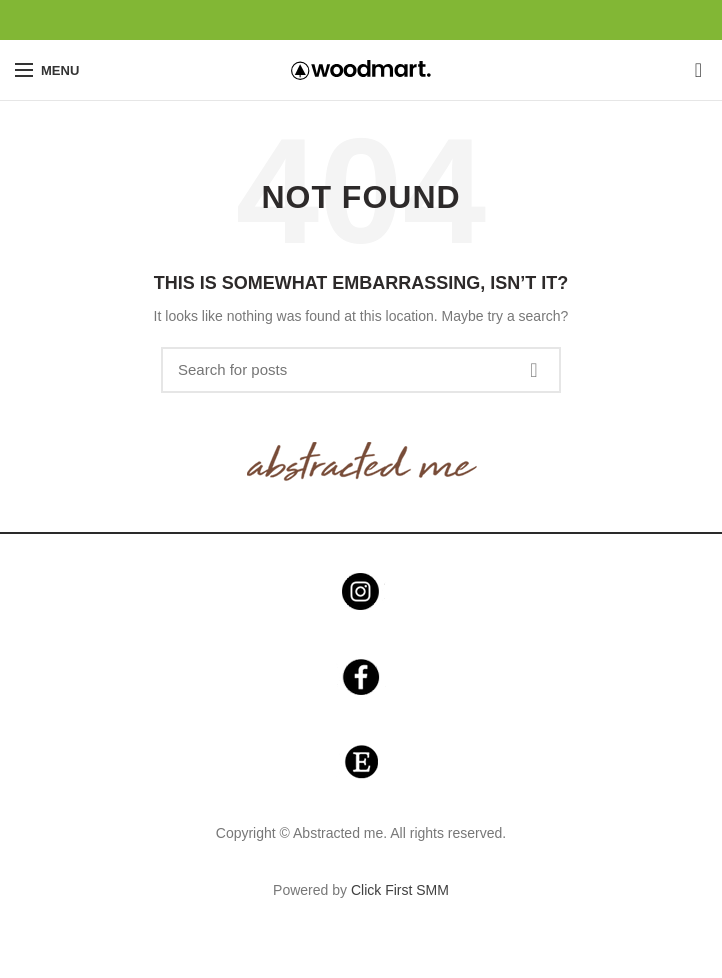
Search (534, 370)
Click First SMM (400, 890)
